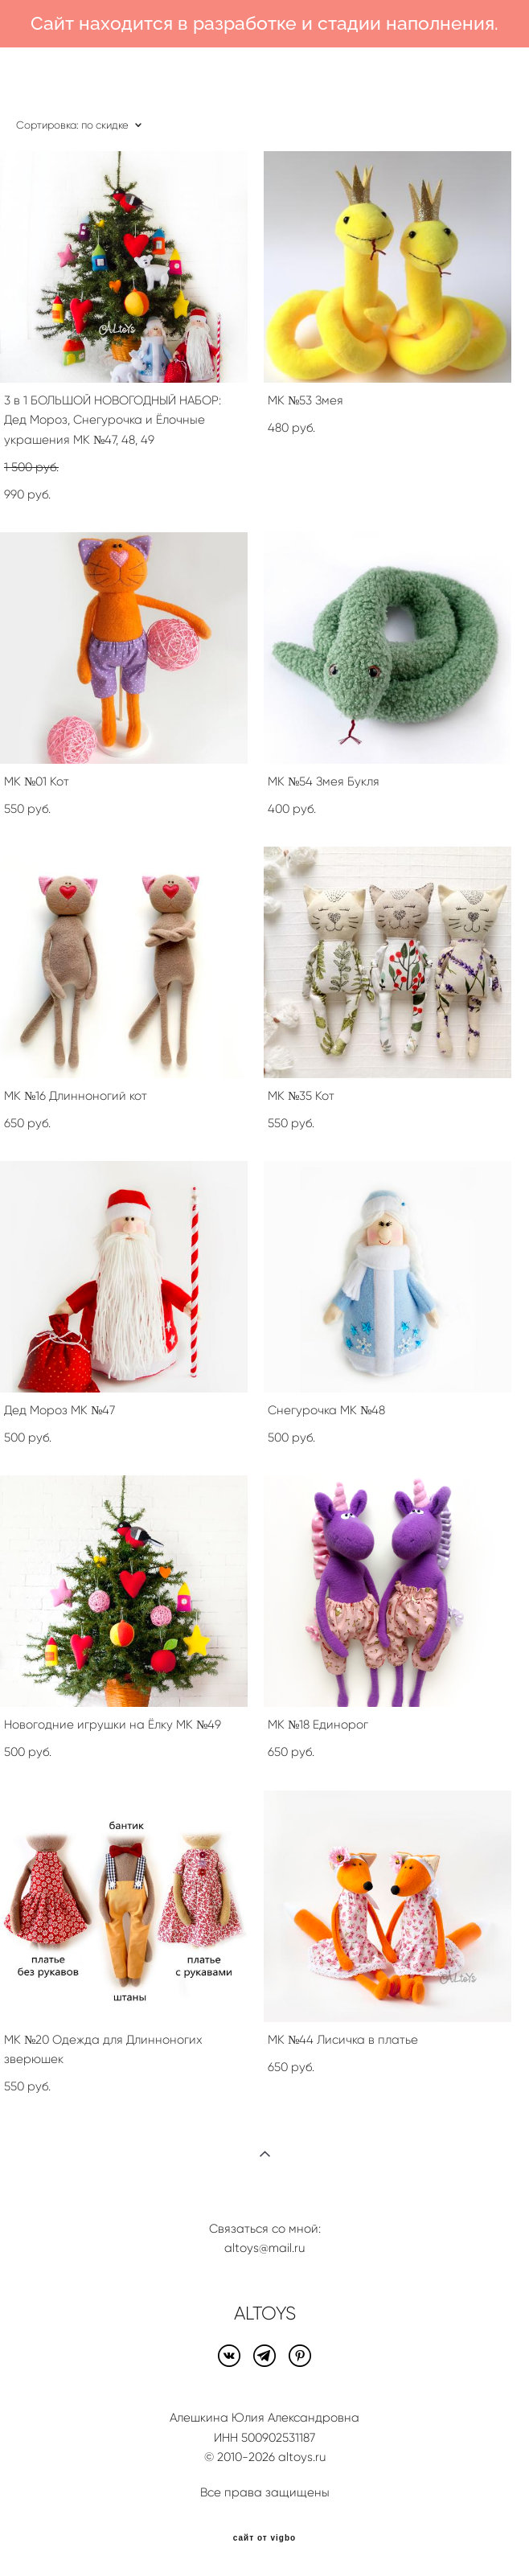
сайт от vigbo (264, 2538)
